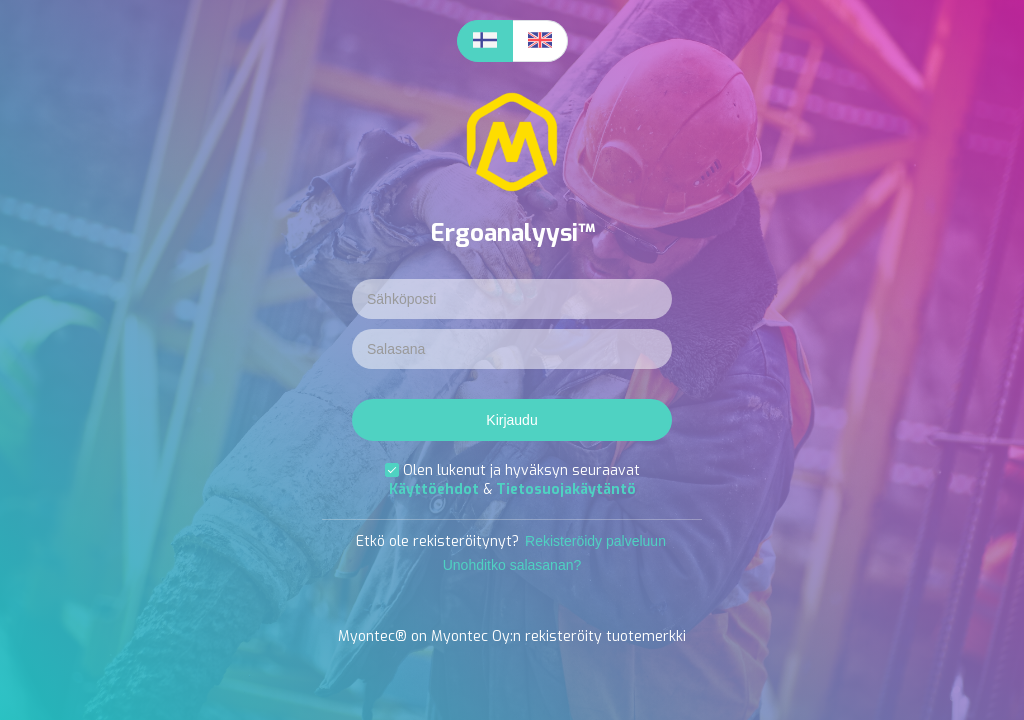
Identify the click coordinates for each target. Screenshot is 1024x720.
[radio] (485, 41)
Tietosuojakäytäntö (566, 489)
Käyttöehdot (436, 489)
